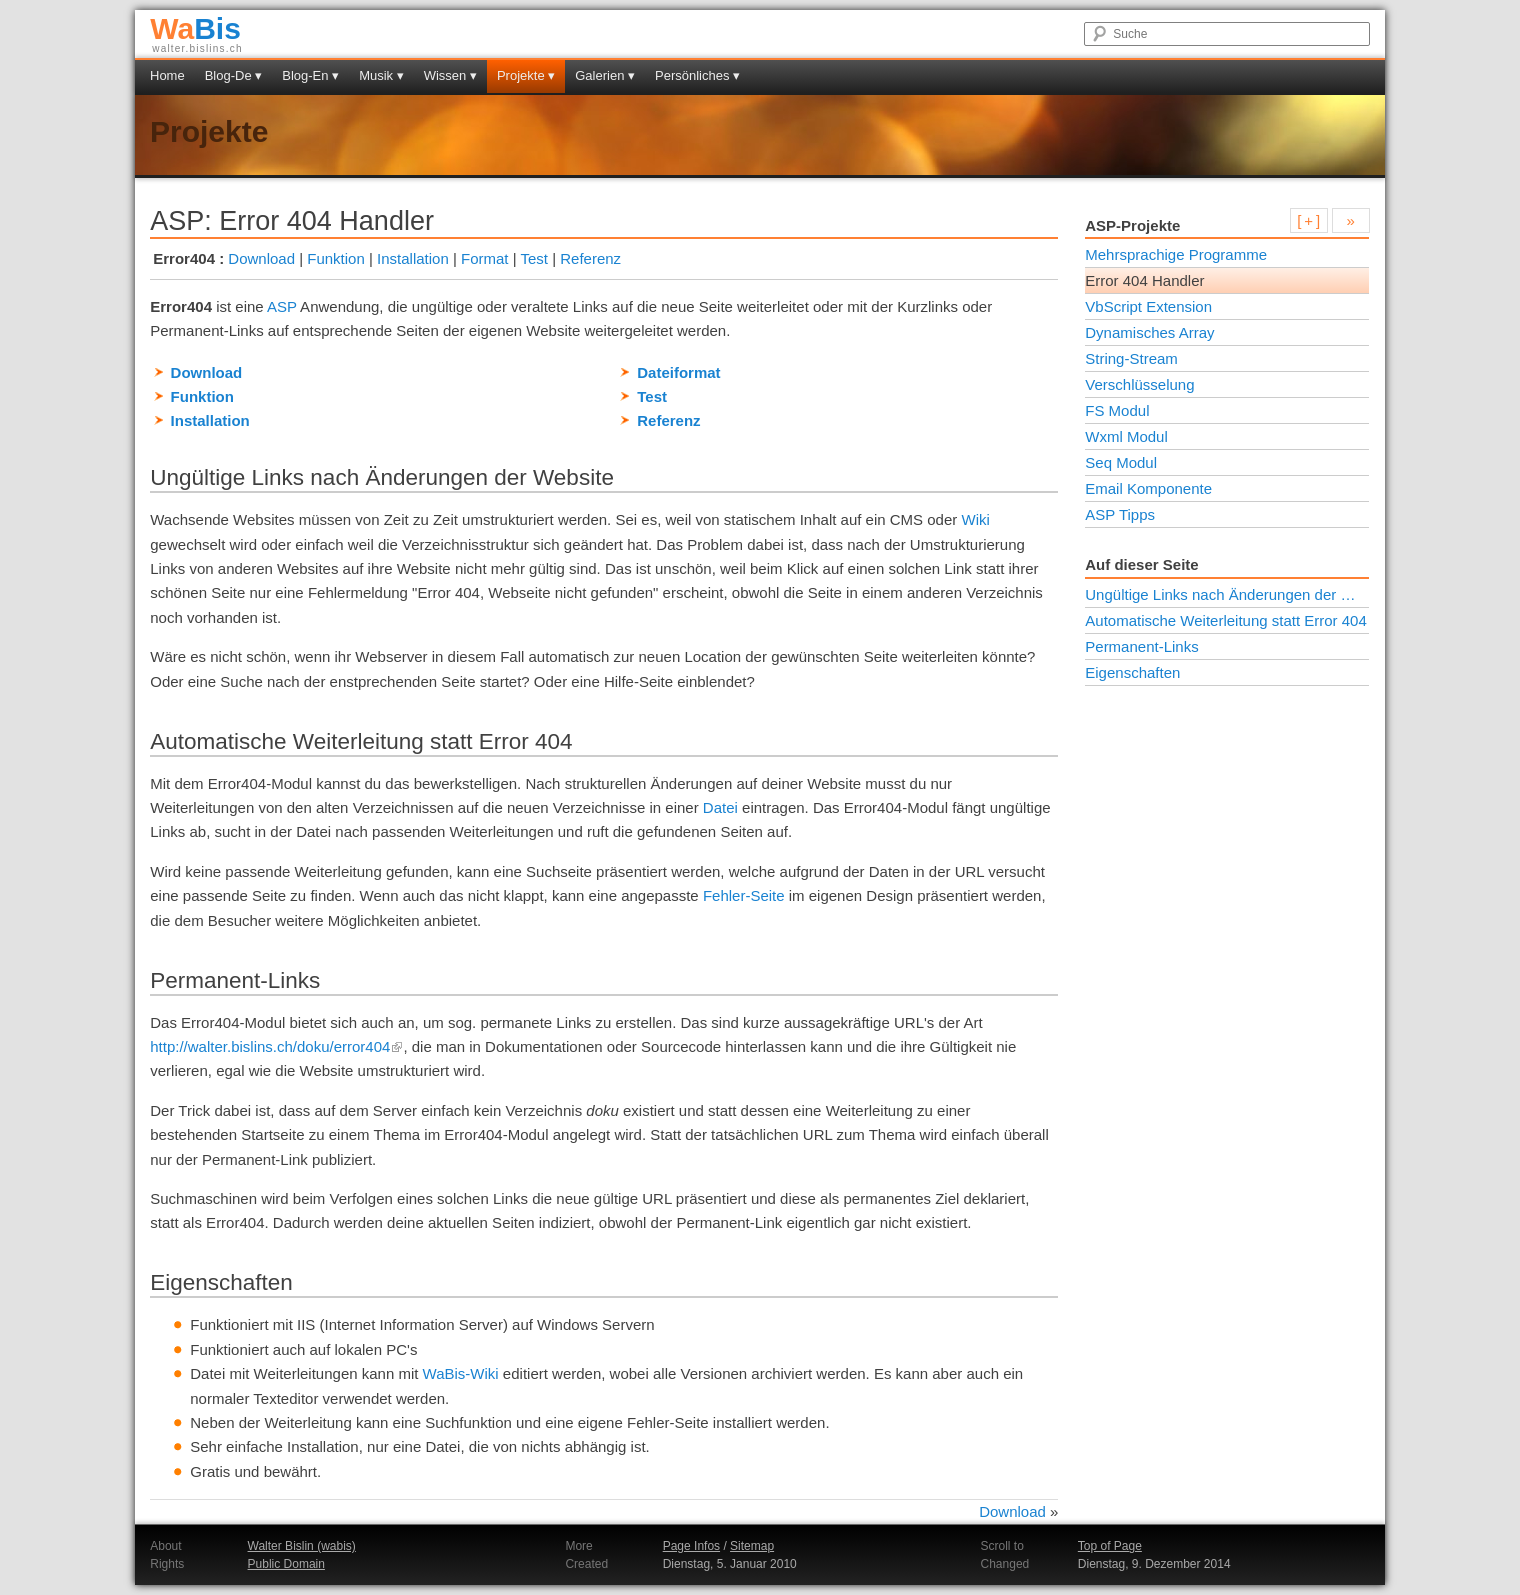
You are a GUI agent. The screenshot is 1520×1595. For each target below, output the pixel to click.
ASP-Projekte (1132, 225)
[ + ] (1308, 220)
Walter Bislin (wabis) (302, 1546)
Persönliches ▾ (697, 75)
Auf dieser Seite (1141, 564)
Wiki (975, 519)
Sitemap (752, 1546)
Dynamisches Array (1149, 332)
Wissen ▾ (450, 75)
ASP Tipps (1120, 514)
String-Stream (1131, 358)
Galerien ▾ (605, 75)
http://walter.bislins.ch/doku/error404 (276, 1046)
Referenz (590, 258)
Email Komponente (1148, 488)
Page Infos (691, 1546)
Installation (413, 258)
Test (534, 258)
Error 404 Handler (1144, 280)
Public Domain (286, 1564)
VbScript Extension (1148, 306)
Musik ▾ (381, 75)
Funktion (336, 258)
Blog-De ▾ (234, 75)
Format (485, 258)
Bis (195, 28)
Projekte (209, 131)
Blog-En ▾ (310, 75)
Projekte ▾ (526, 75)
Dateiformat (678, 372)
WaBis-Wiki (461, 1373)
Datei (720, 807)
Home (167, 75)
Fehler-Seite (744, 895)
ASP (282, 306)
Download (261, 258)
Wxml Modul (1126, 436)
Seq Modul (1121, 462)
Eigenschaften (1132, 672)
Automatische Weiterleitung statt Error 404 (1226, 620)
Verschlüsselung (1139, 384)
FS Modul (1117, 410)
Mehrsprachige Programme (1176, 254)
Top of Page (1110, 1546)
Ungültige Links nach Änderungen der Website (1226, 594)
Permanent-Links (1141, 646)
